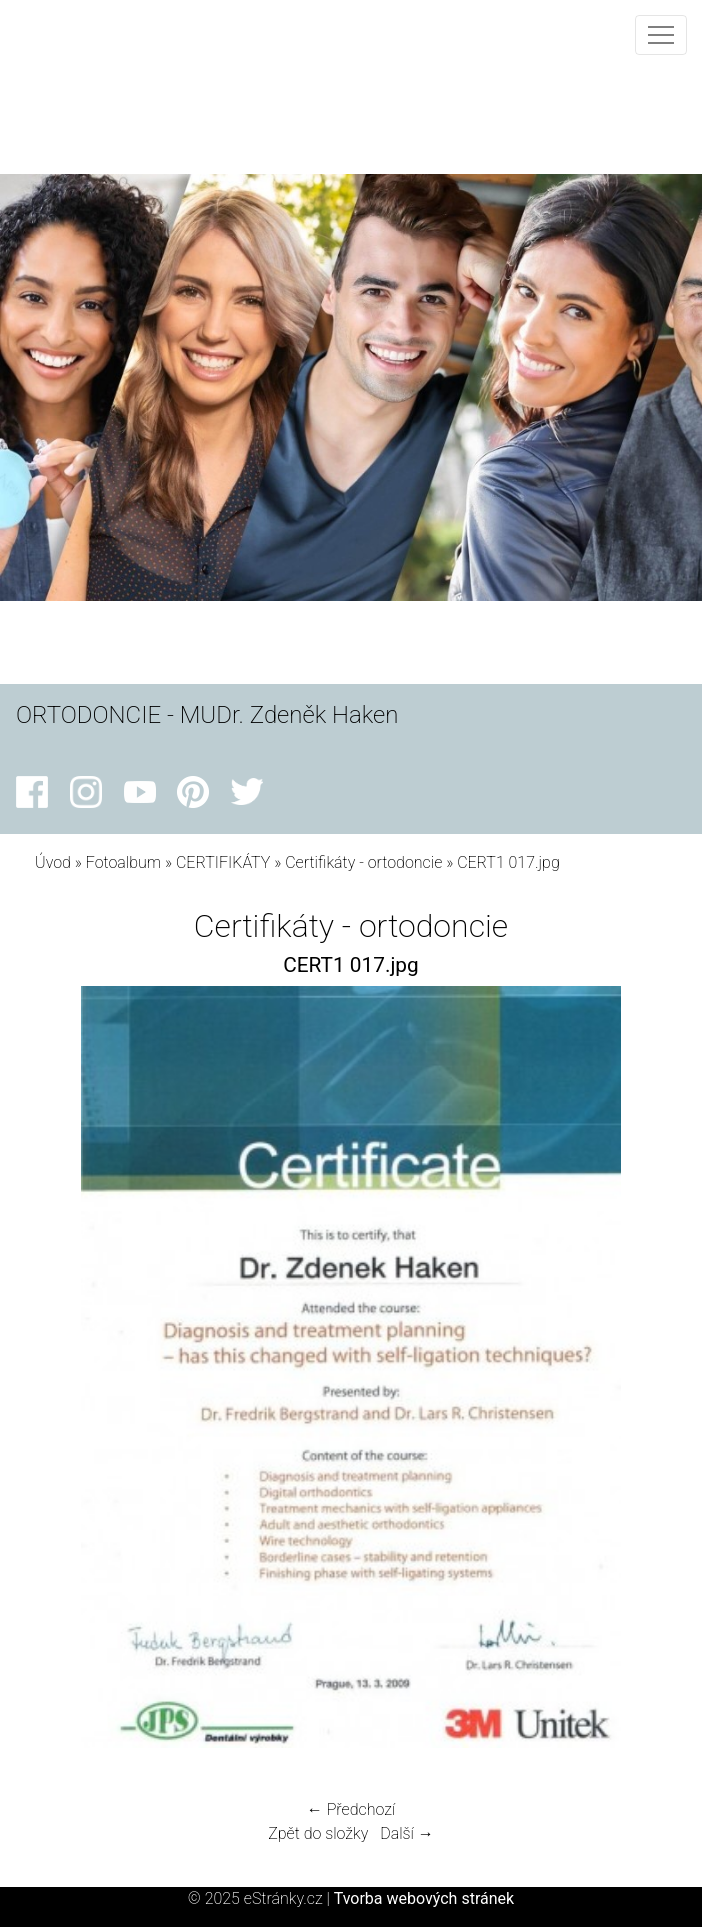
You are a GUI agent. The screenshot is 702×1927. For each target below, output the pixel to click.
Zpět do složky (318, 1833)
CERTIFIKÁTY (223, 862)
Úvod (53, 862)
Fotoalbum (123, 862)
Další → (407, 1833)
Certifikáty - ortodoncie (363, 862)
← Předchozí (351, 1809)
